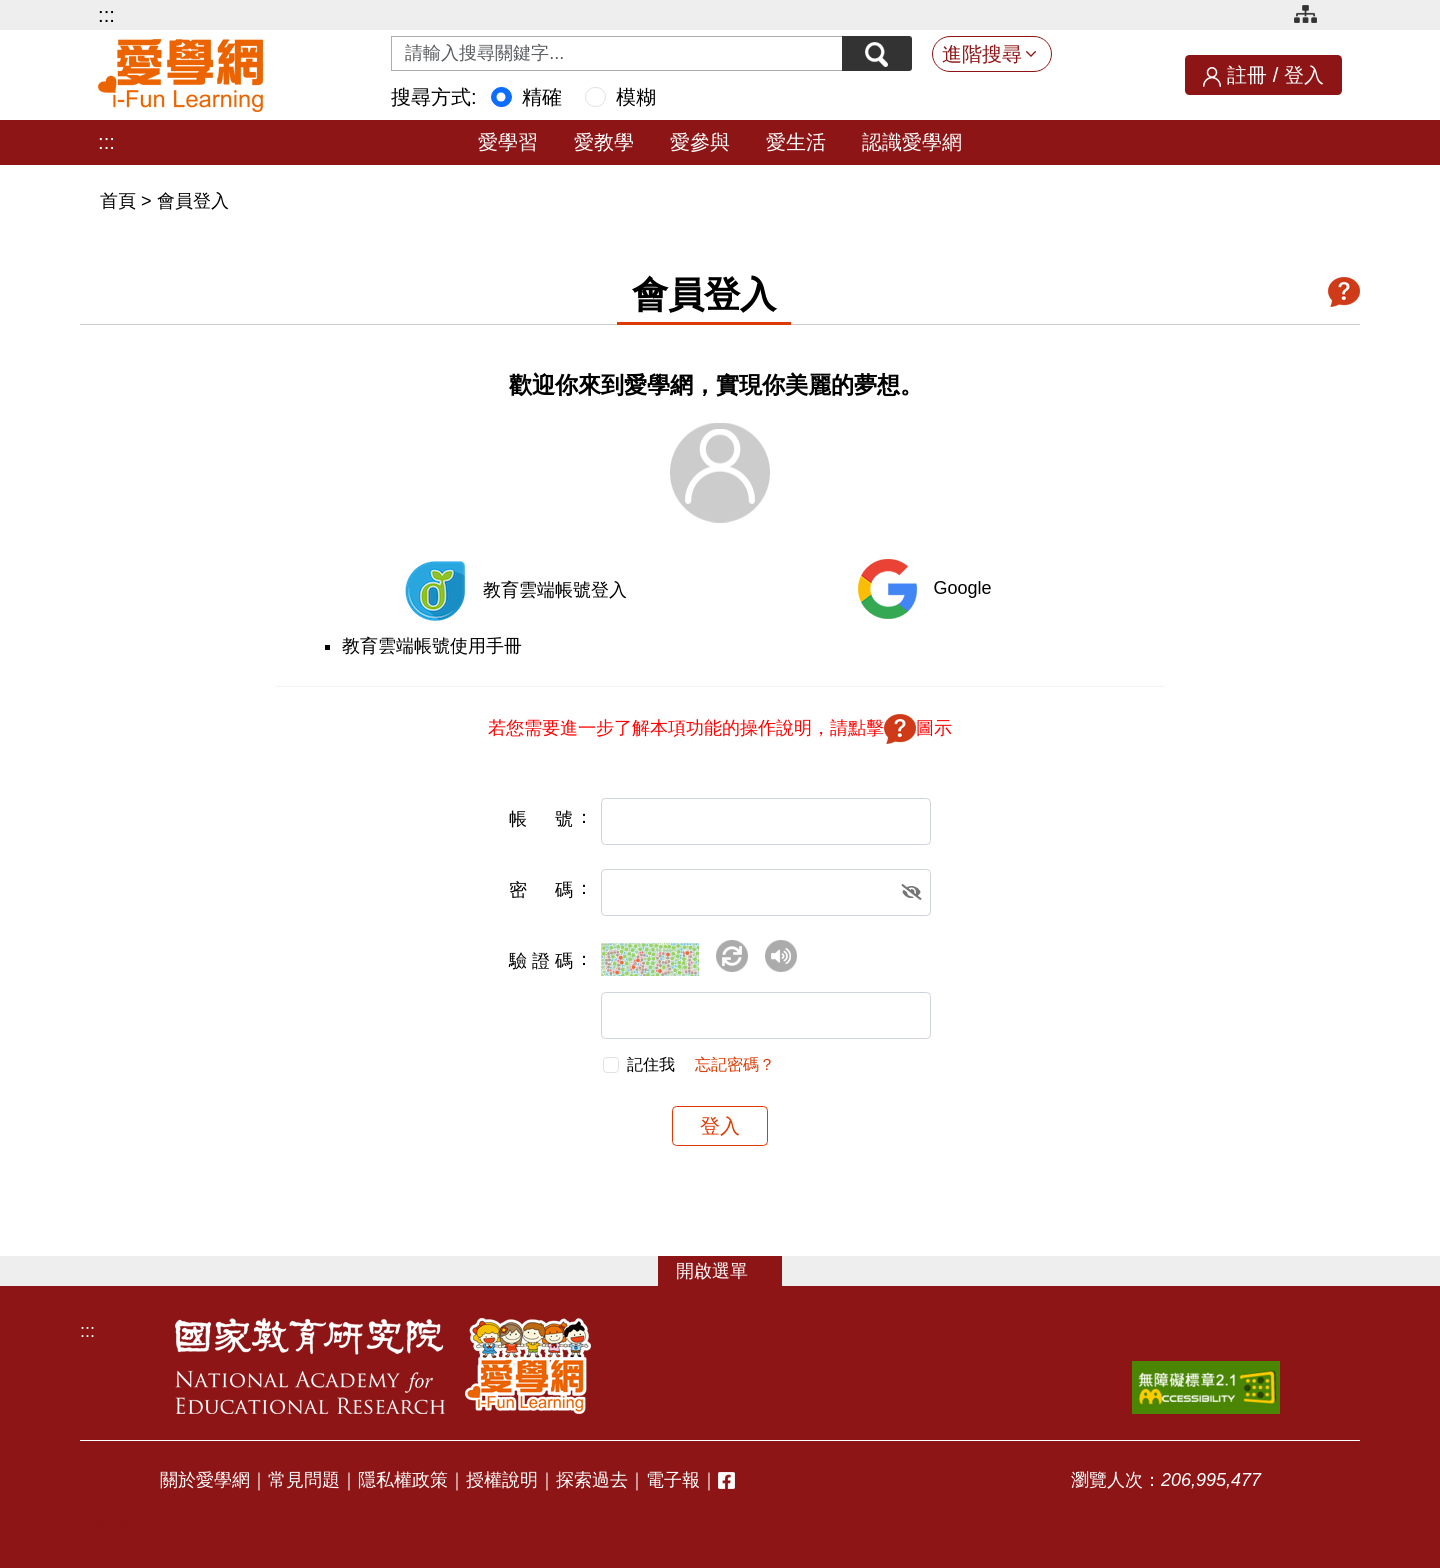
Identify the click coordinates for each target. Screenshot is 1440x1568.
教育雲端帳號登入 (555, 590)
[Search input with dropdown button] (617, 53)
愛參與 (700, 142)
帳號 (541, 819)
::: (106, 15)
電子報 (673, 1480)
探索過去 (592, 1480)
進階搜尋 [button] (982, 54)
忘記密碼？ (735, 1064)
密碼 (541, 890)
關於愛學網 (205, 1480)
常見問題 (304, 1480)
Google (962, 588)
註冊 (1247, 75)
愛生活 (796, 142)
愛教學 (604, 142)
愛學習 (508, 142)
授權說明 (502, 1480)
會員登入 (193, 201)
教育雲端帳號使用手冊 (432, 646)
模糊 (636, 97)
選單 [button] (730, 1271)
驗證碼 (541, 961)
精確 (542, 97)
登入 (1304, 75)
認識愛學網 (912, 142)
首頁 (120, 201)
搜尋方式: (434, 97)
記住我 (651, 1064)
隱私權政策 (403, 1480)
